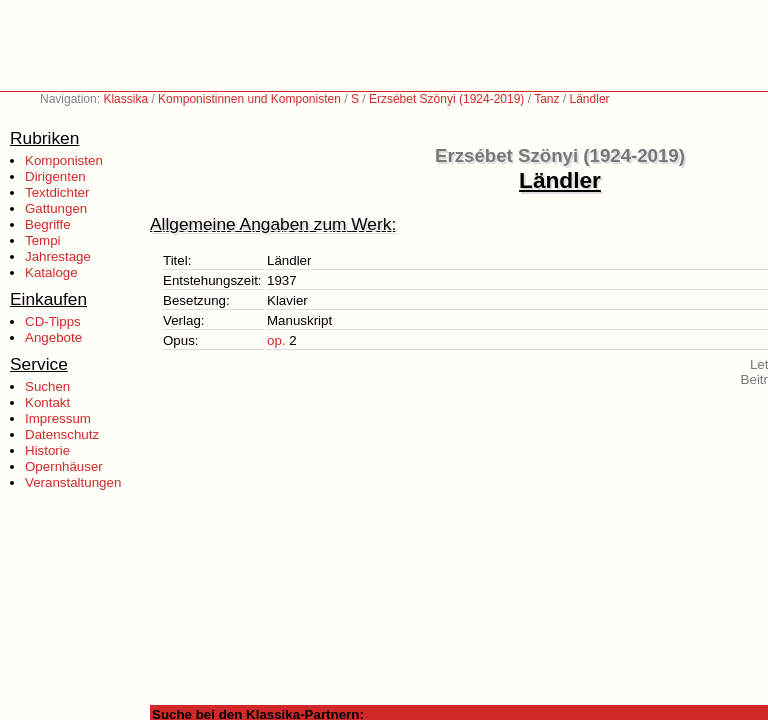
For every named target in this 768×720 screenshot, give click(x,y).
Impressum (58, 418)
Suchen (47, 386)
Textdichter (57, 192)
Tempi (43, 240)
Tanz (546, 99)
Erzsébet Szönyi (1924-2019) (446, 99)
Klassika (125, 99)
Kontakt (47, 402)
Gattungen (56, 208)
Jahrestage (58, 256)
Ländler (590, 99)
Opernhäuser (64, 466)
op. (276, 340)
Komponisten (64, 160)
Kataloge (51, 272)
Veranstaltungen (73, 482)
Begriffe (48, 224)
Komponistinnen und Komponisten (249, 99)
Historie (47, 450)
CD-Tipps (53, 321)
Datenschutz (62, 434)
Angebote (53, 337)
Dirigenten (55, 176)
